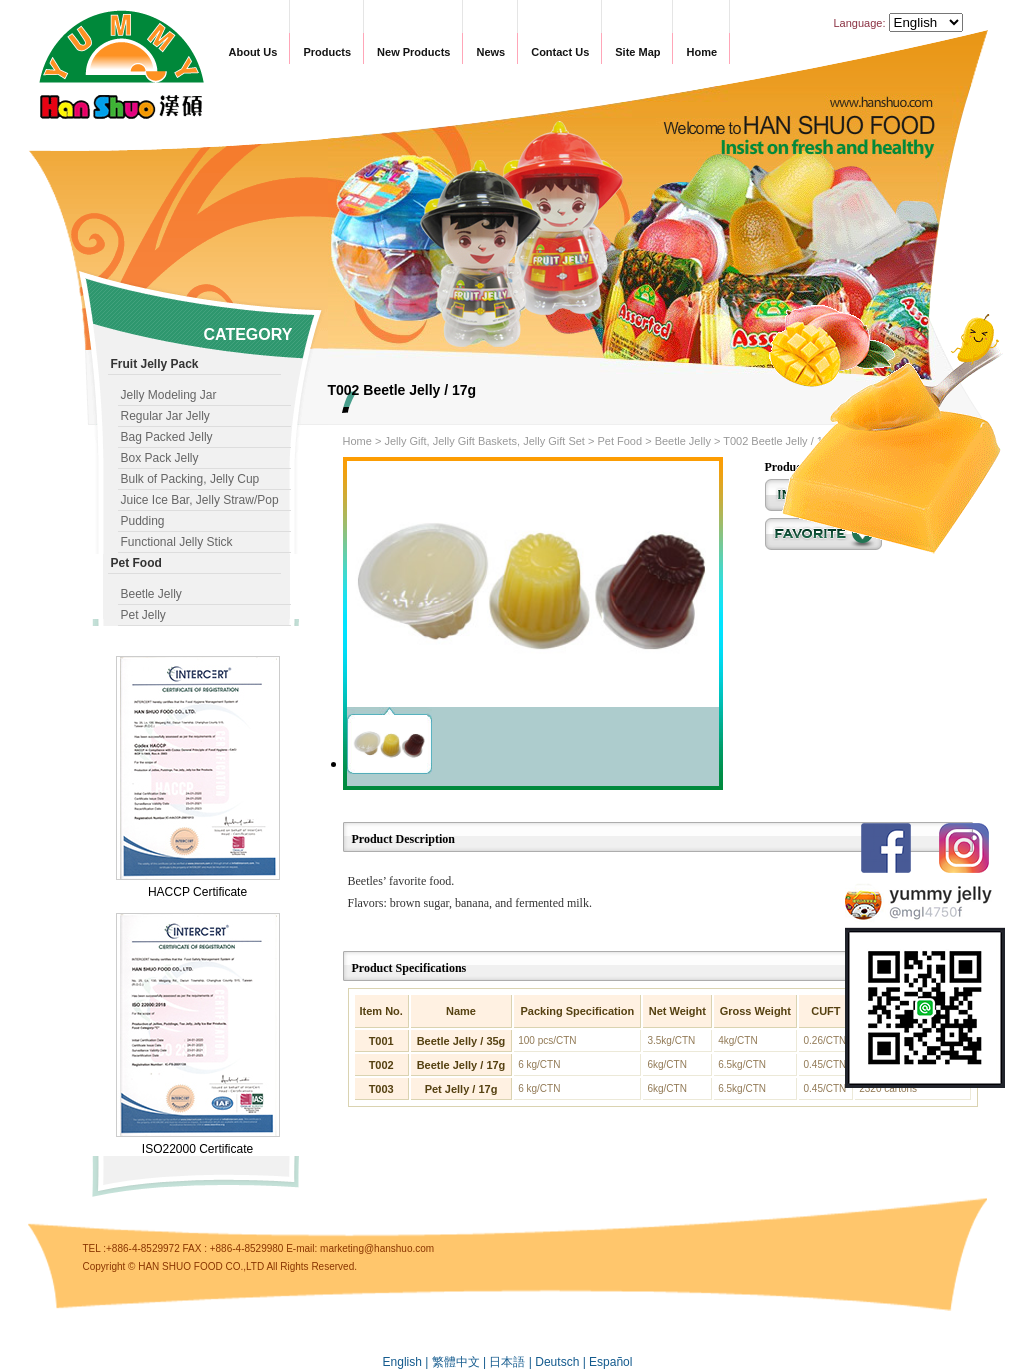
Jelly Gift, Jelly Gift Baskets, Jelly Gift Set (484, 441)
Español (610, 1362)
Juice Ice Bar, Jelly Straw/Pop (200, 500)
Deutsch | (562, 1362)
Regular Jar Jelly (165, 416)
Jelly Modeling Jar (169, 395)
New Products (413, 52)
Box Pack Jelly (160, 458)
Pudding (143, 521)
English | (407, 1362)
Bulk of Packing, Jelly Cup (190, 479)
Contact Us (560, 52)
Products (327, 52)
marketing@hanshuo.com (377, 1248)
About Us (253, 52)
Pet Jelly (143, 615)
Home (701, 52)
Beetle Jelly (151, 594)
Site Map (637, 52)
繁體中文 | (461, 1362)
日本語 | (512, 1362)
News (490, 52)
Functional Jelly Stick (177, 542)
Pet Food (619, 441)
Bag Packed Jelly (167, 437)
